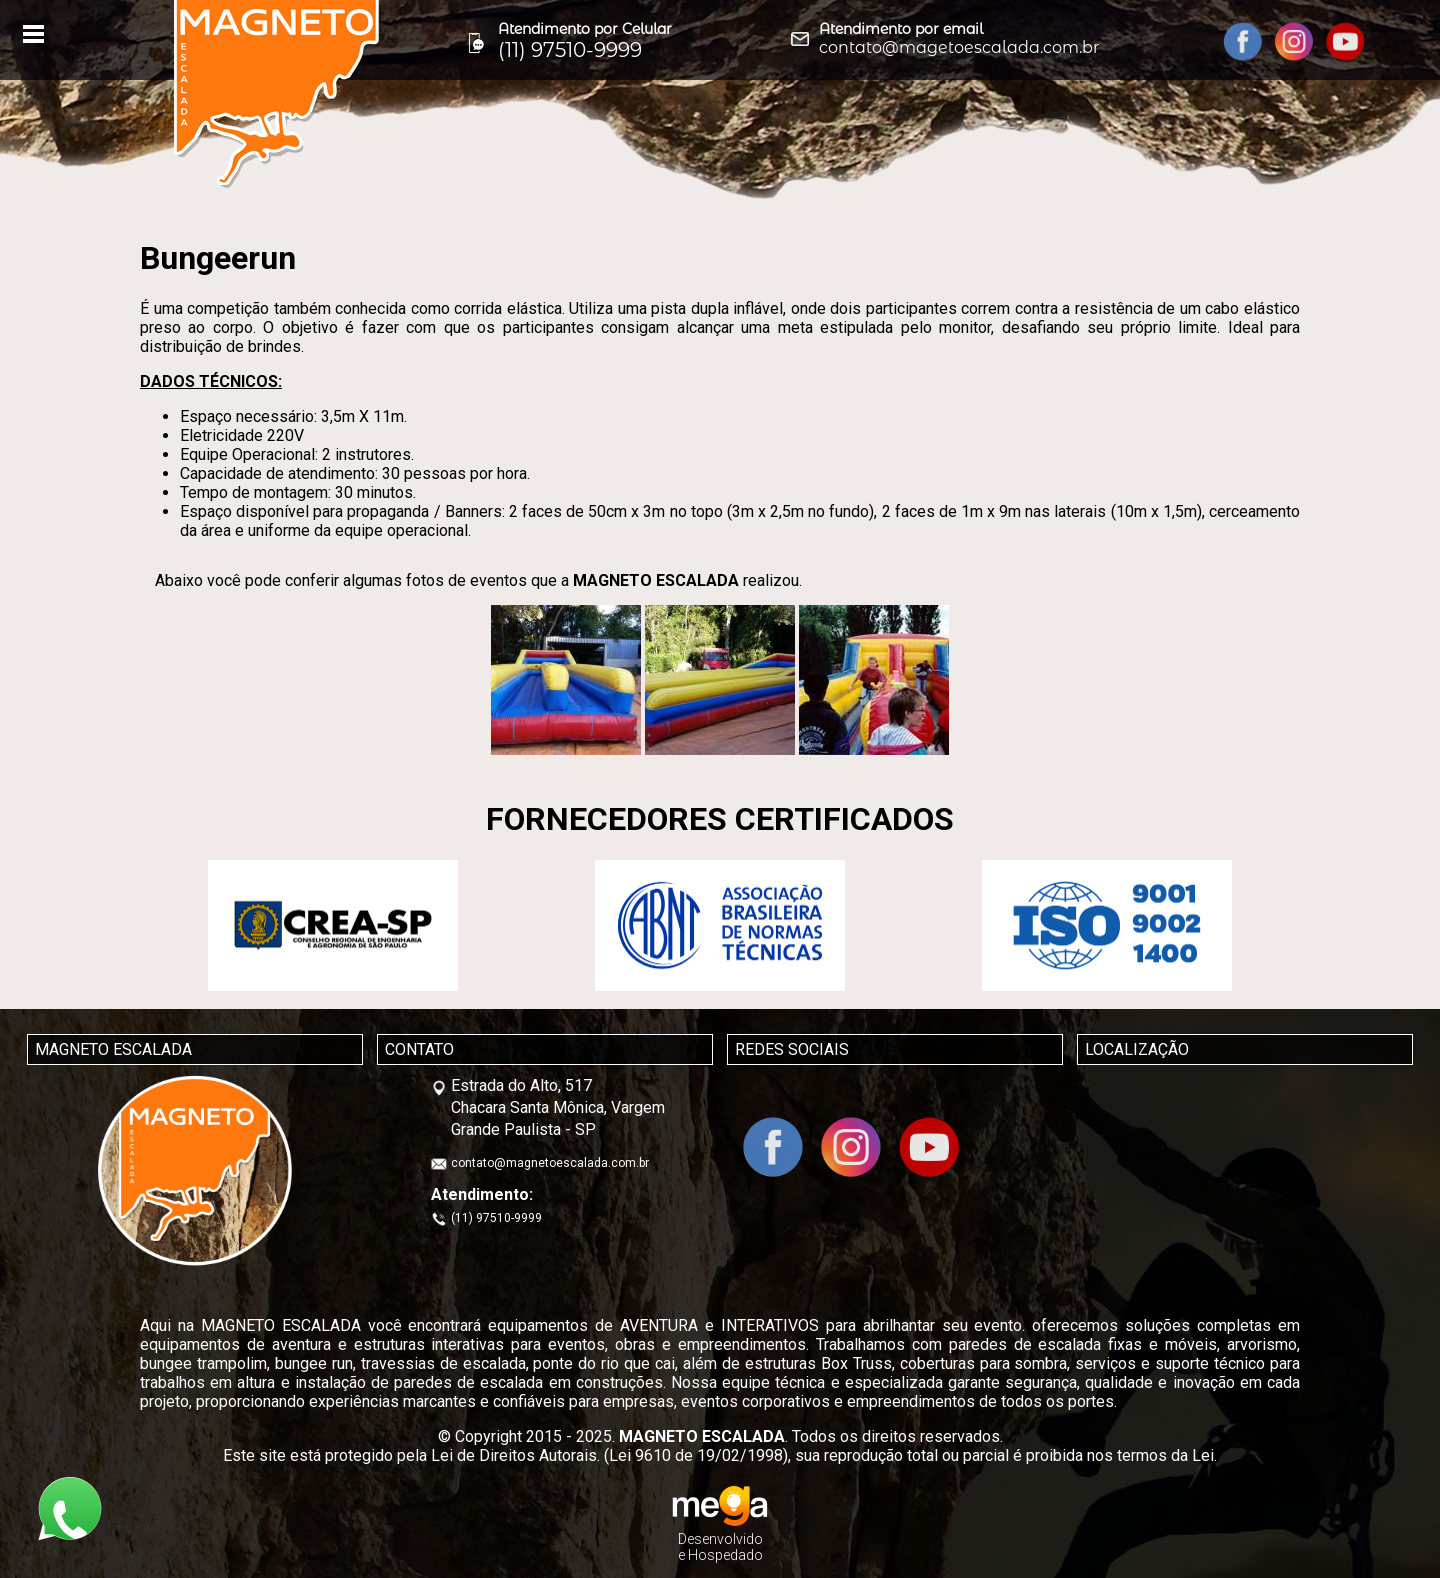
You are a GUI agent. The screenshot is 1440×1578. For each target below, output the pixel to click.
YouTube (1345, 41)
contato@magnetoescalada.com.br (550, 1163)
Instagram (1294, 41)
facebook (1243, 41)
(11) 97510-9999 (496, 1218)
